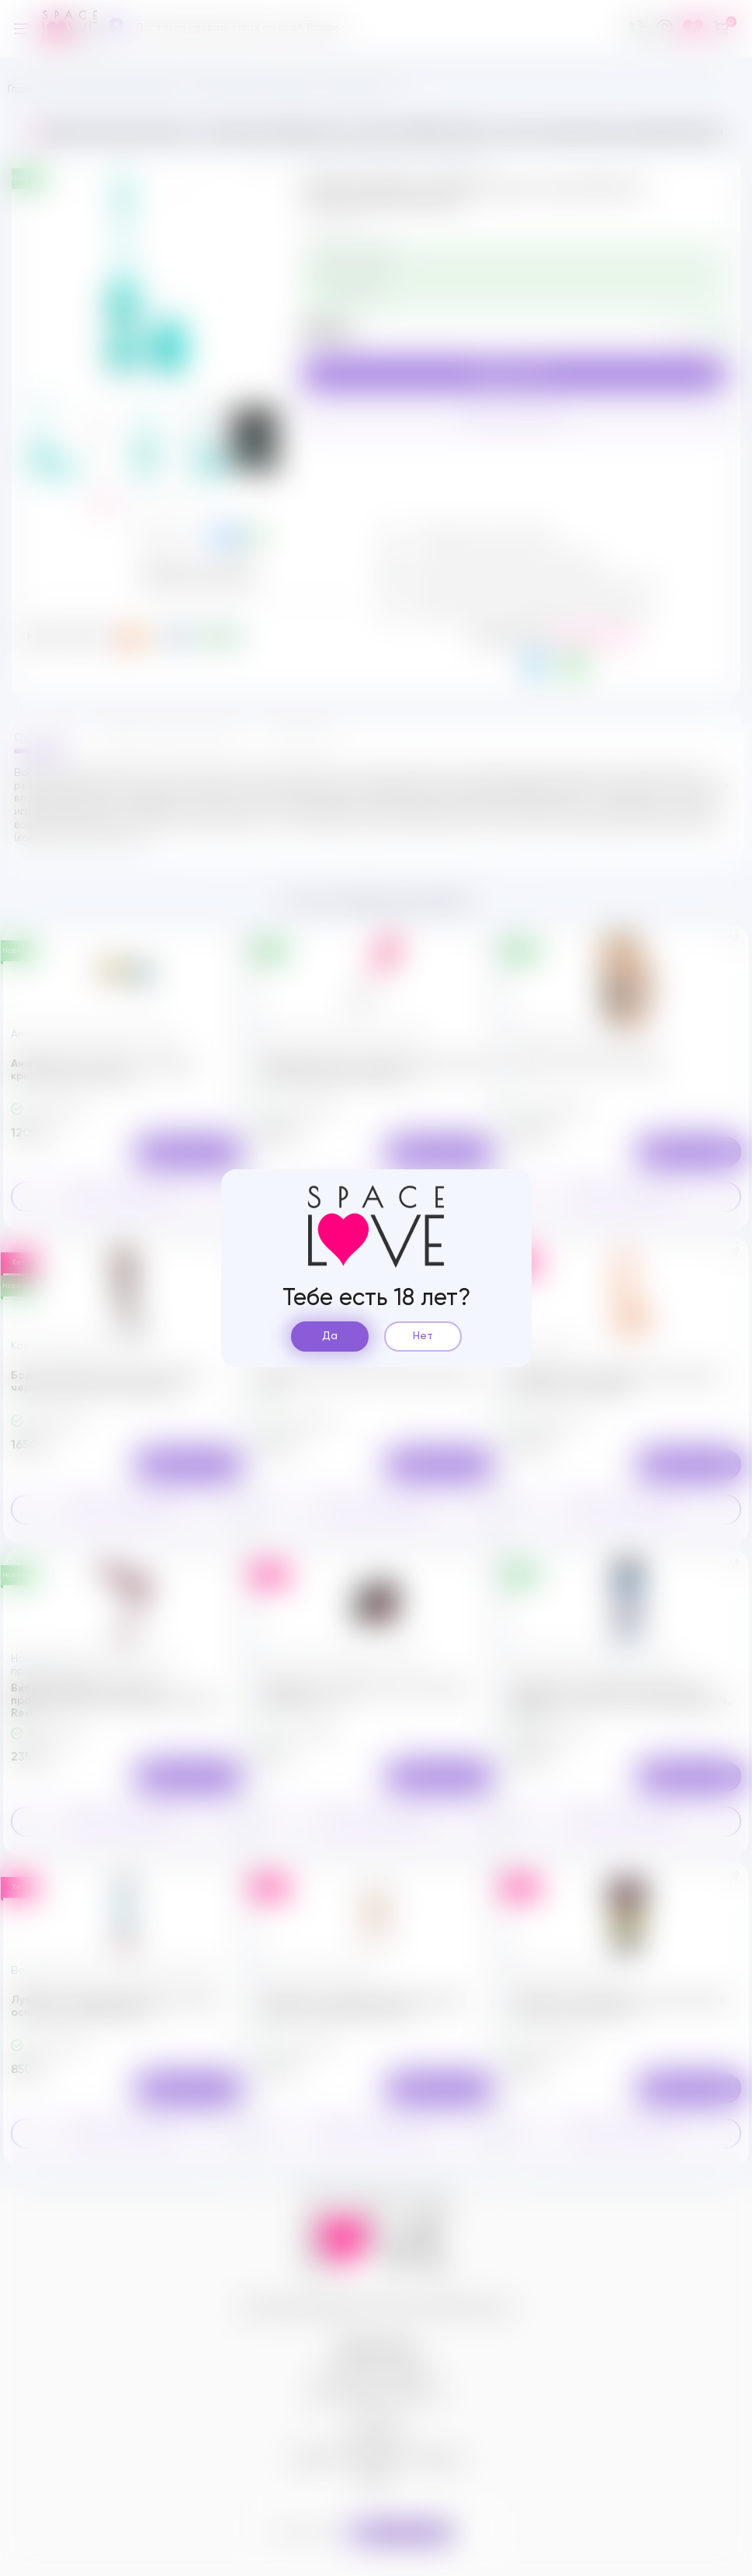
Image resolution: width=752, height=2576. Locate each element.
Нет (423, 1336)
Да (330, 1336)
